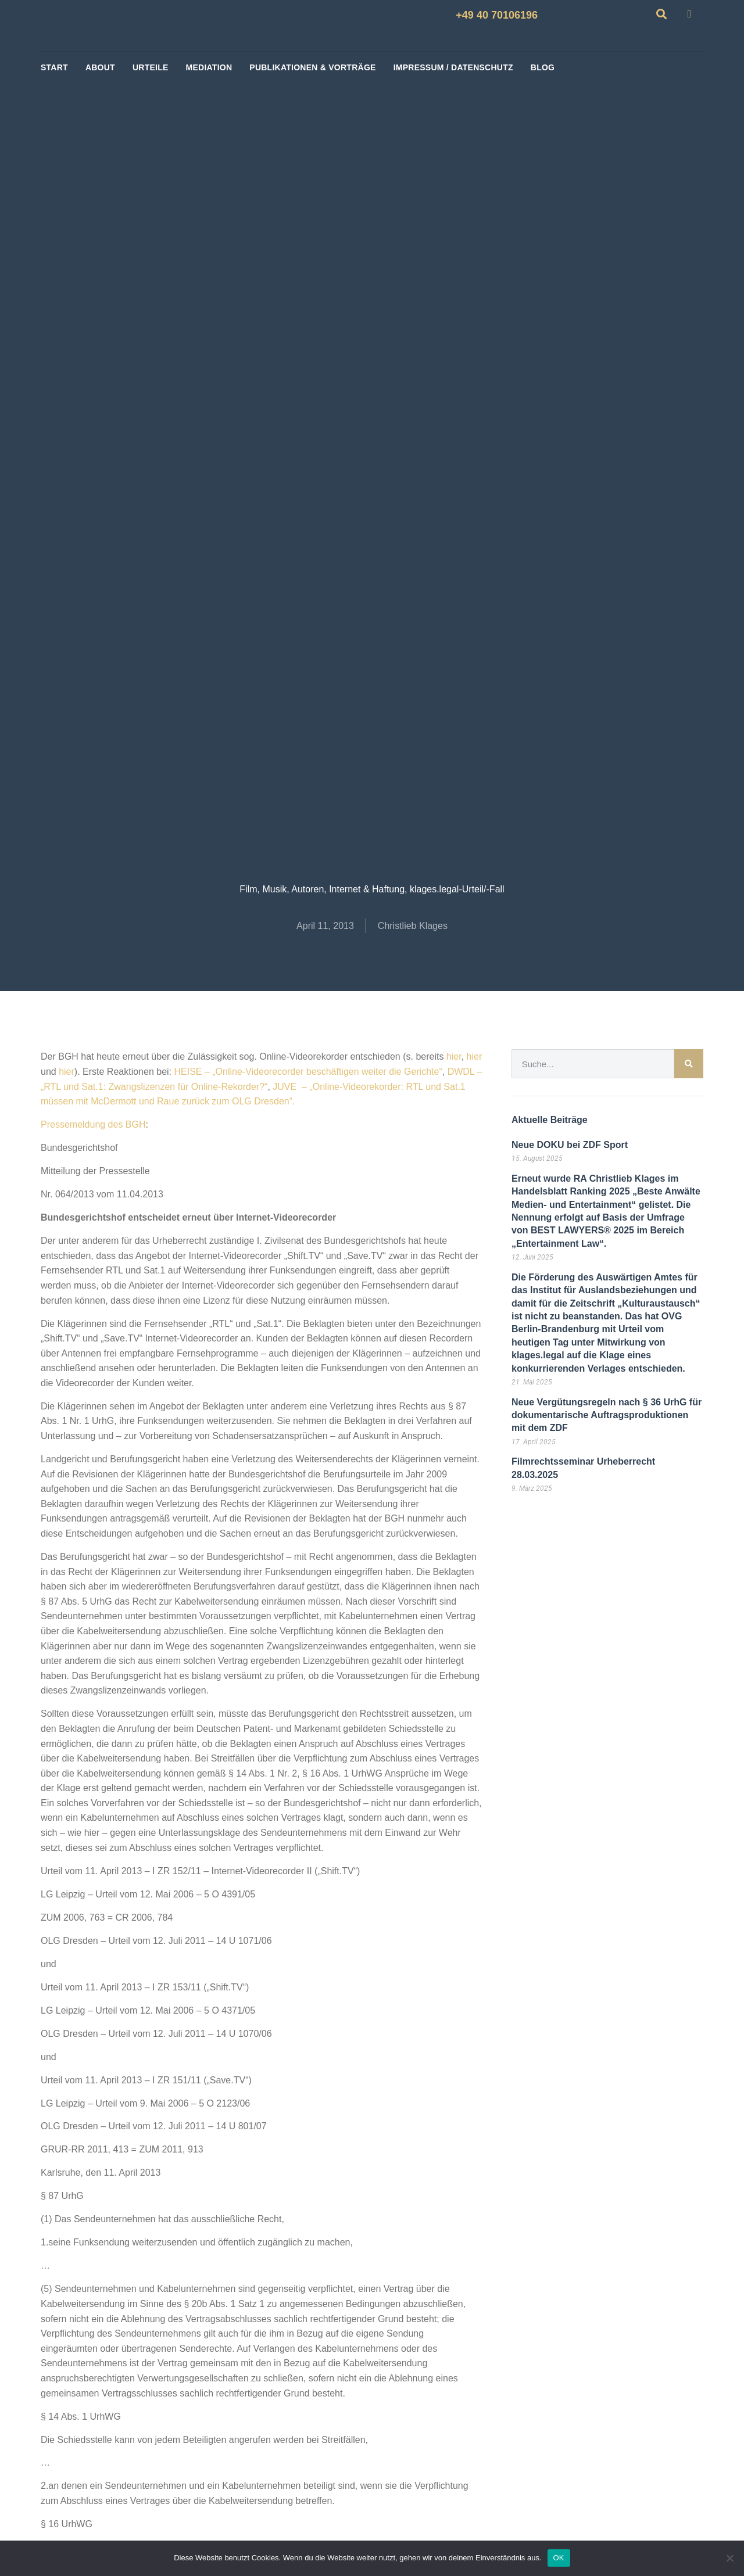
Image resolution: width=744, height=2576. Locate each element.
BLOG (543, 67)
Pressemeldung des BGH (93, 1124)
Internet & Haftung (367, 889)
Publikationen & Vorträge (312, 67)
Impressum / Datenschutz (453, 67)
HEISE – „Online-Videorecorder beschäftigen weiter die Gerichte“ (308, 1072)
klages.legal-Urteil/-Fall (457, 889)
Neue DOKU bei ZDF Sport (570, 1145)
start (54, 67)
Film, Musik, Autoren (281, 889)
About (100, 67)
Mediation (209, 67)
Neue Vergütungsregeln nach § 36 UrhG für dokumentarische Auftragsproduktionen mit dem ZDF (607, 1415)
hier (454, 1056)
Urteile (151, 67)
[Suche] (688, 1063)
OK (558, 2557)
